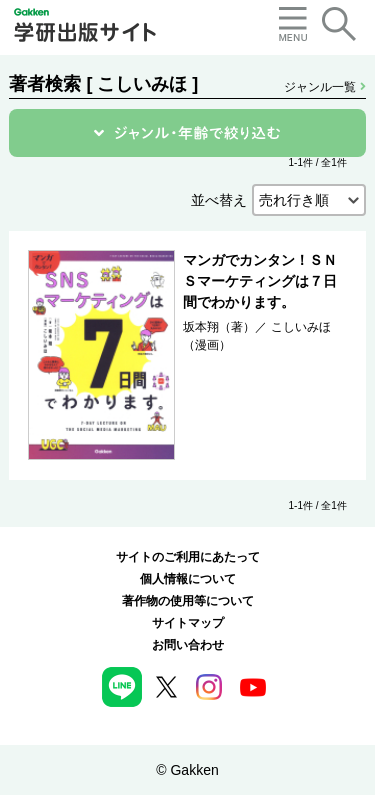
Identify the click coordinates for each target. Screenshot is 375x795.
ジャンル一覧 (324, 87)
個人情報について (188, 579)
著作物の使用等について (188, 601)
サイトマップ (188, 623)
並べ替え (219, 200)
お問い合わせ (188, 645)
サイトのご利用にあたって (188, 557)
